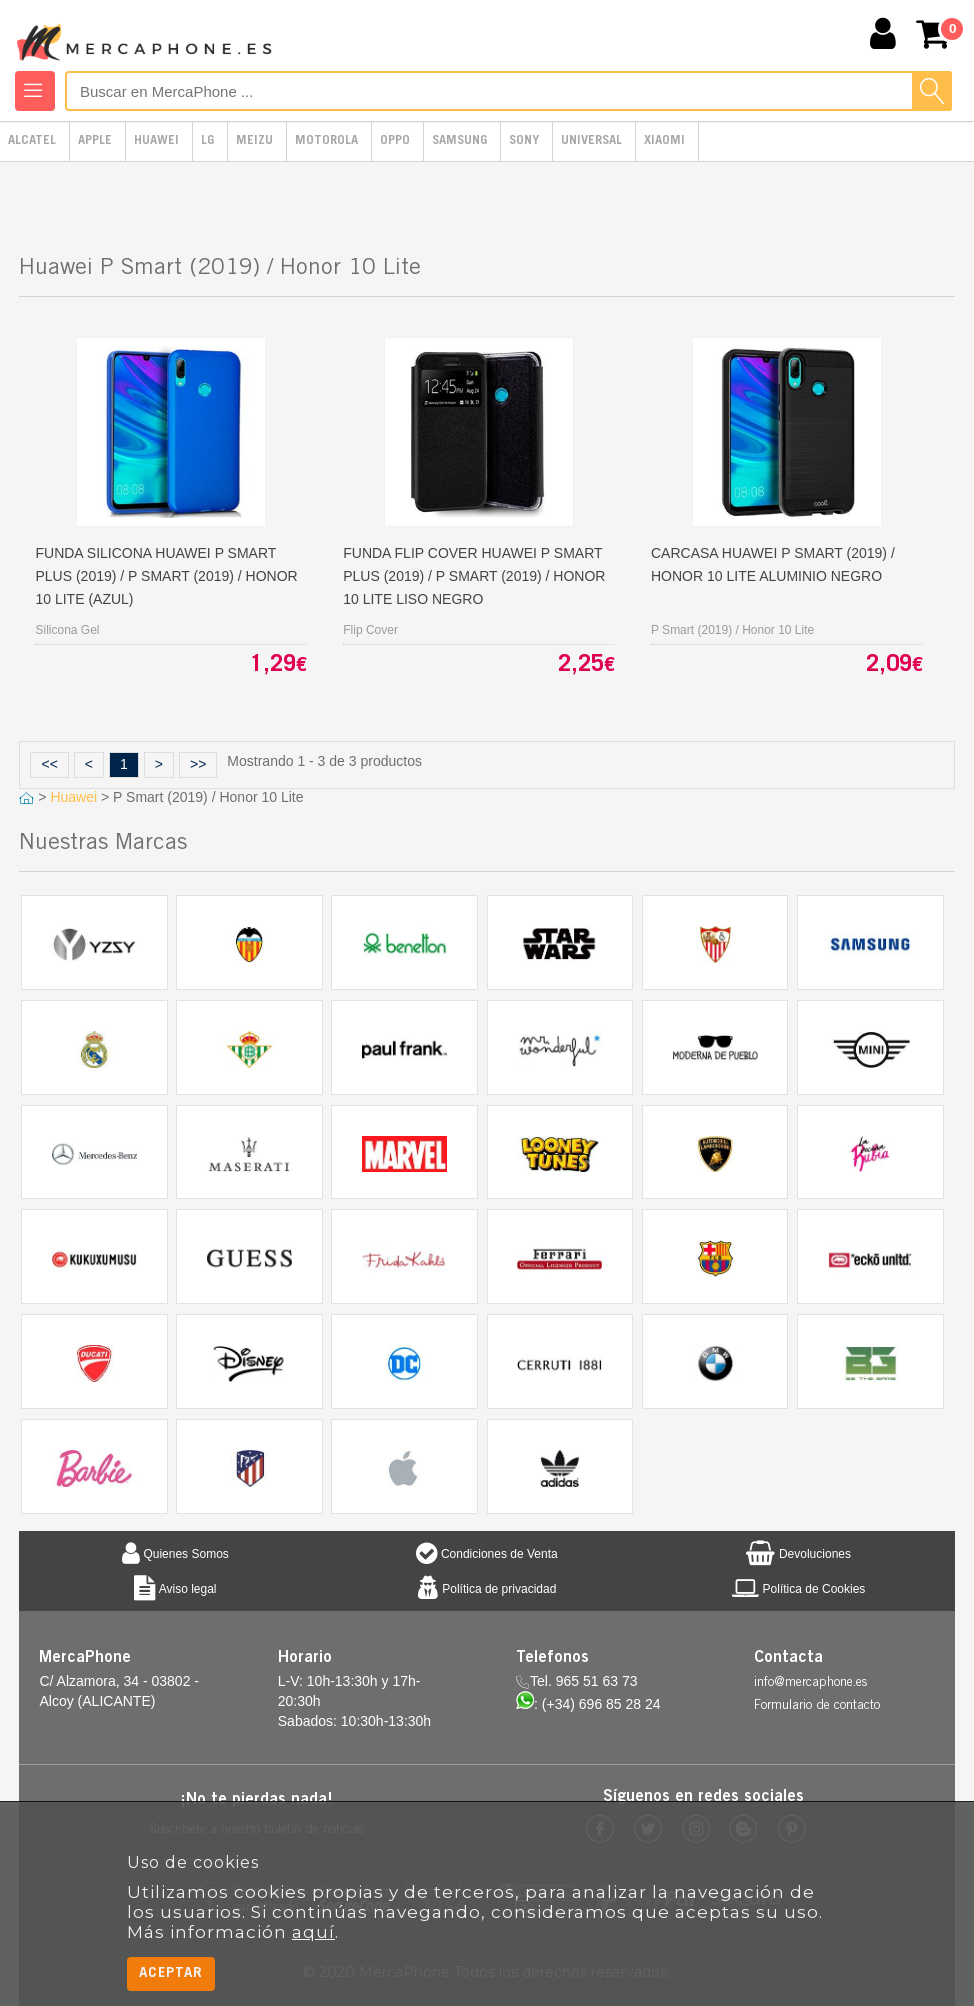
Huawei (156, 141)
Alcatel (32, 141)
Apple (95, 141)
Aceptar (171, 1973)
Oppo (395, 141)
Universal (591, 141)
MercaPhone (147, 36)
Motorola (326, 141)
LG (207, 141)
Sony (524, 141)
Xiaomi (664, 141)
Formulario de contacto (817, 1706)
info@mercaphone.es (810, 1683)
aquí (313, 1932)
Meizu (254, 141)
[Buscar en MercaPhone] (508, 91)
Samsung (459, 141)
